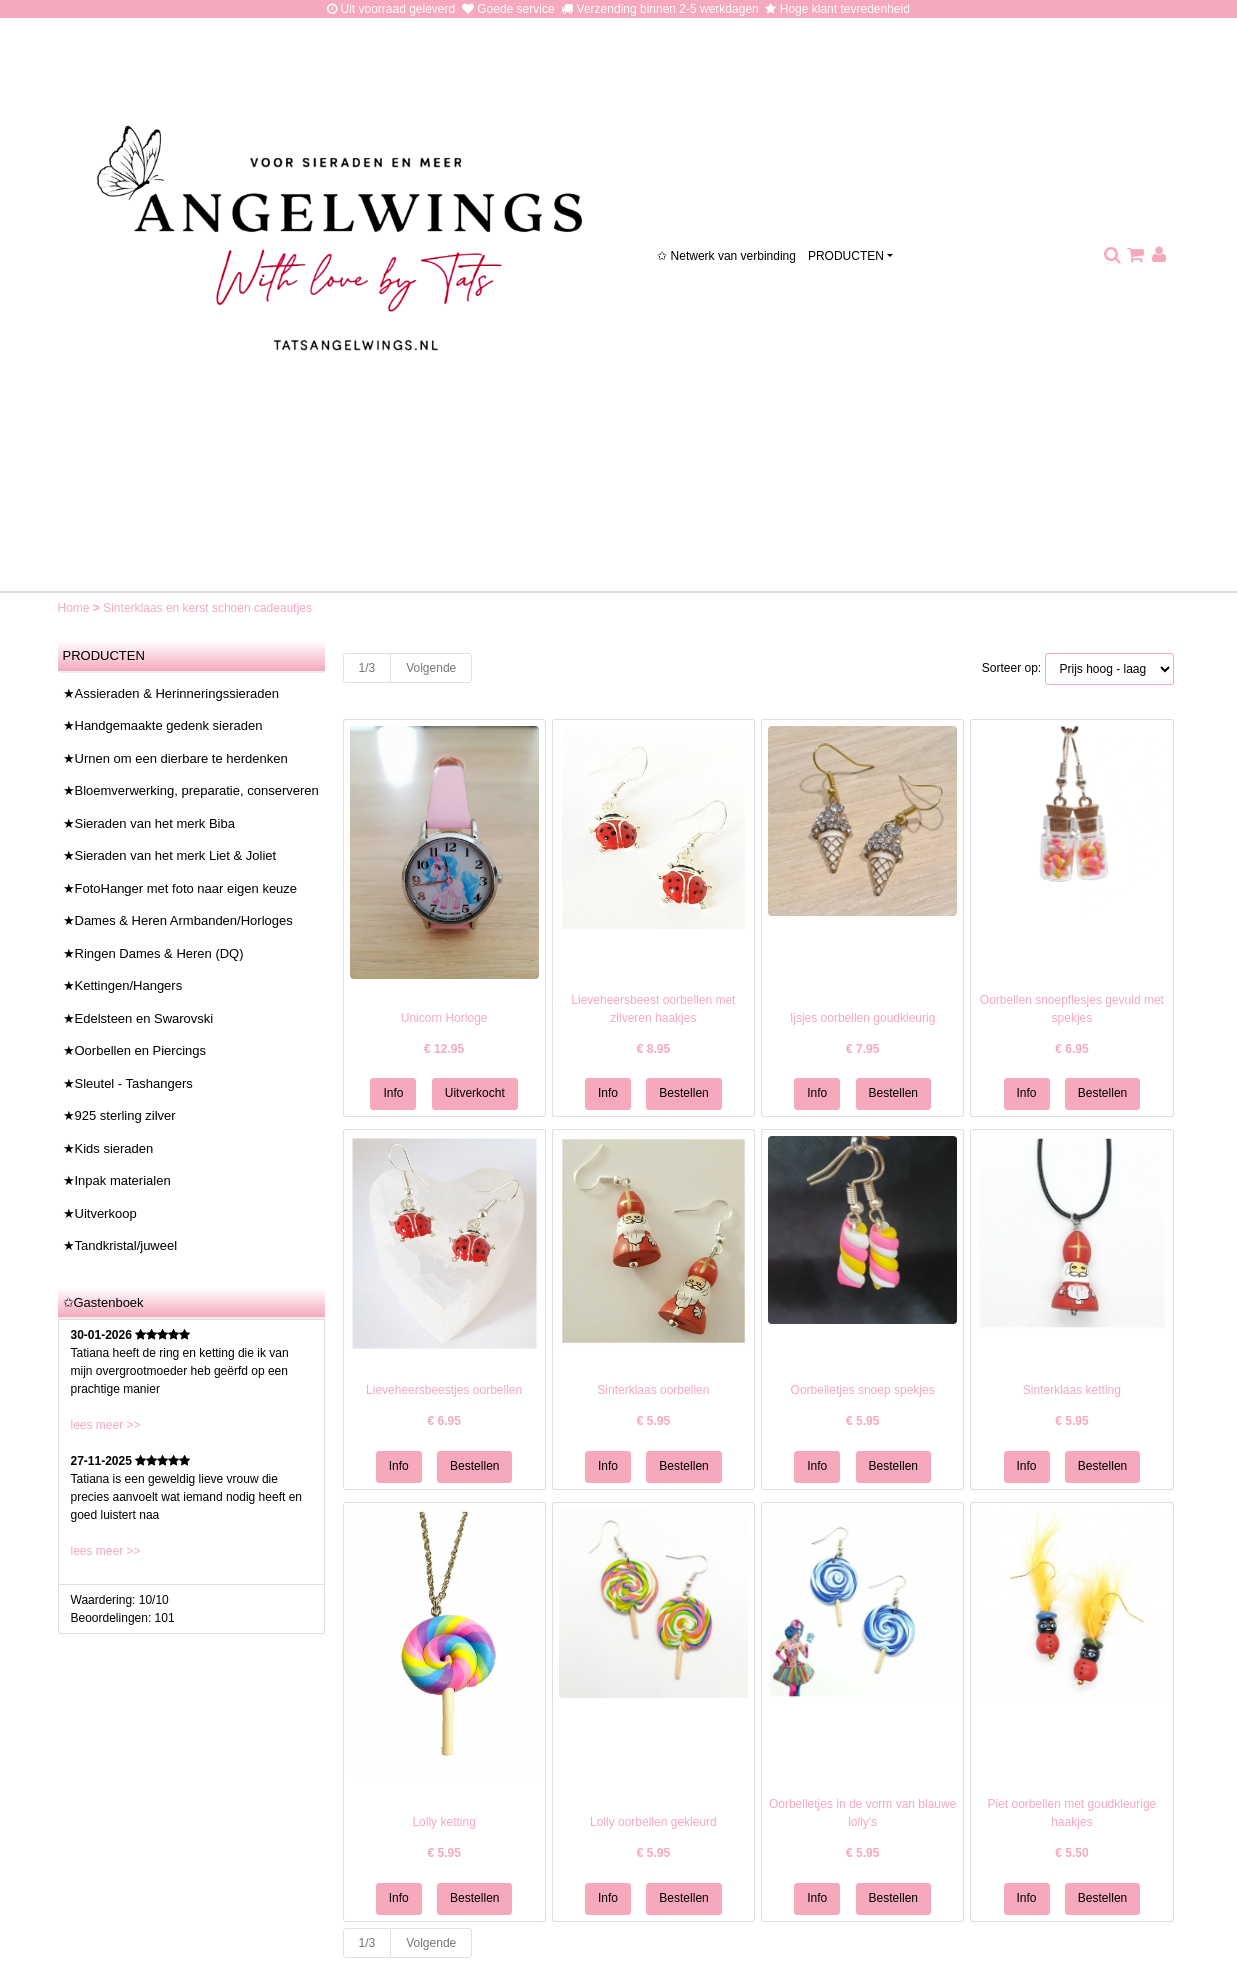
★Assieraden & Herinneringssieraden (171, 693)
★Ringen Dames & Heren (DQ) (153, 953)
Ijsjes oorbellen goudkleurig (862, 1018)
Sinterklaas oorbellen (653, 1390)
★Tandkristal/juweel (120, 1245)
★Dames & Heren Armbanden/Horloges (178, 920)
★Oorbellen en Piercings (135, 1050)
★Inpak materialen (117, 1180)
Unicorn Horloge (444, 1018)
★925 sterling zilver (119, 1115)
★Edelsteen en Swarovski (138, 1018)
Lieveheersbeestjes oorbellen (444, 1390)
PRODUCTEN (846, 256)
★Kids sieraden (108, 1148)
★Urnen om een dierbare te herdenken (175, 758)
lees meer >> (106, 1425)
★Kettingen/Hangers (123, 985)
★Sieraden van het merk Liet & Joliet (170, 855)
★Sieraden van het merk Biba (149, 823)
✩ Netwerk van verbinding (726, 256)
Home (75, 608)
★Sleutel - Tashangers (128, 1083)
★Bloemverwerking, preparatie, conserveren (191, 790)
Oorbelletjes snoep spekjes (863, 1390)
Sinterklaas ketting (1072, 1390)
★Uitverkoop (100, 1213)
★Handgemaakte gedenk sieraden (163, 725)
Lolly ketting (443, 1822)
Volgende (431, 668)
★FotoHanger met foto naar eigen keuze (180, 888)
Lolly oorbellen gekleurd (653, 1822)
